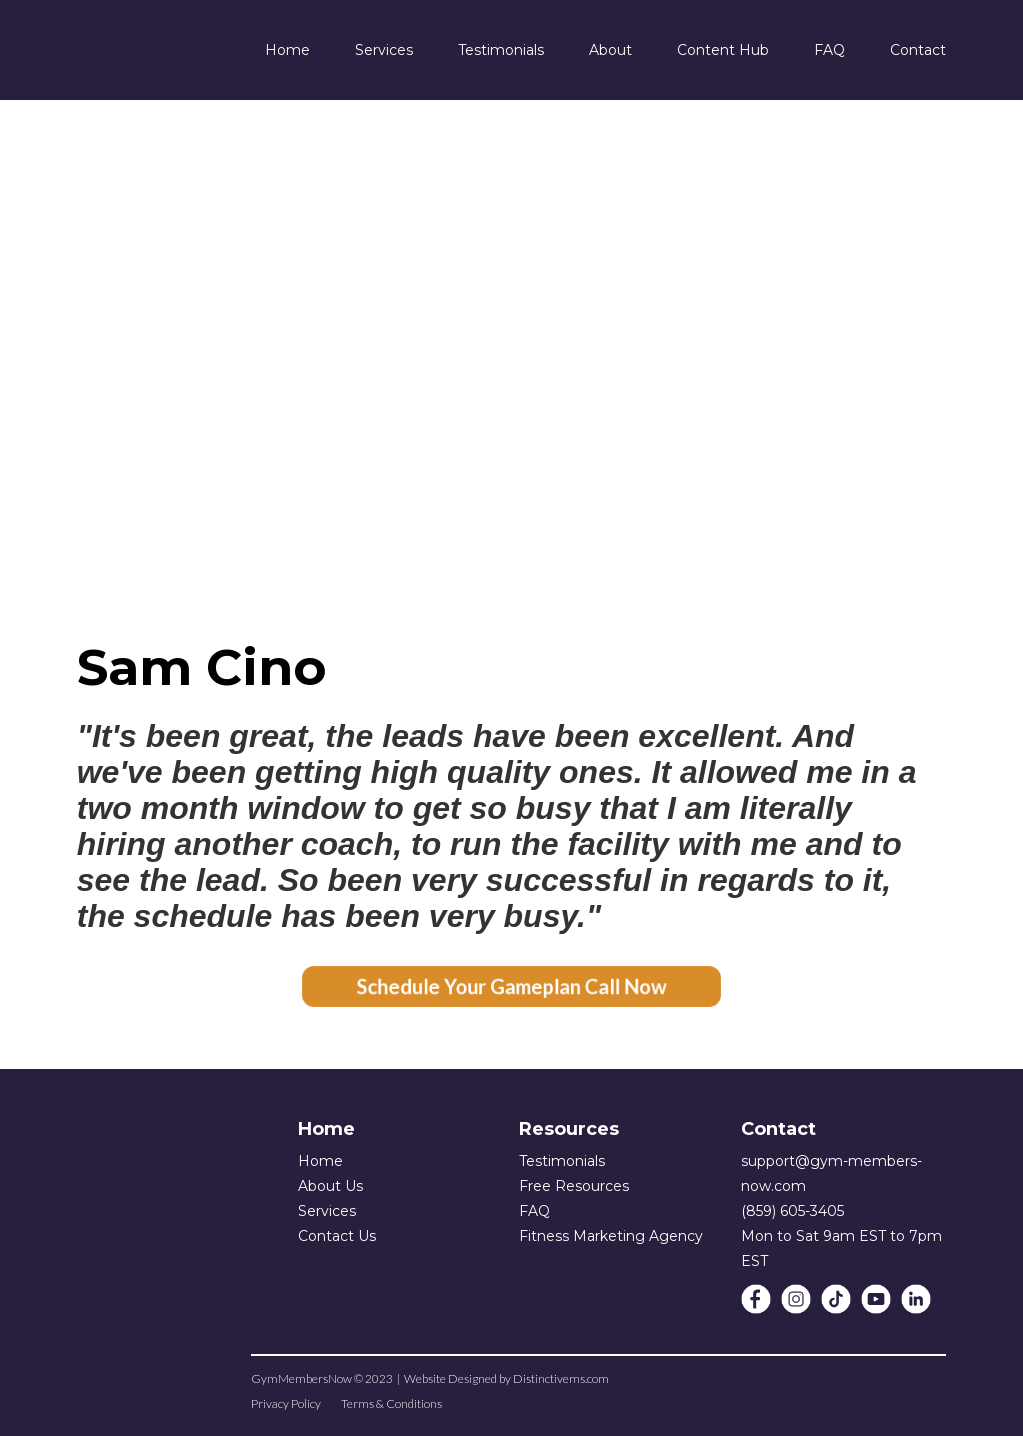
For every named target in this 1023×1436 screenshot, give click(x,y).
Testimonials (562, 1161)
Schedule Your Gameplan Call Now (511, 986)
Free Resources (574, 1186)
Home (320, 1161)
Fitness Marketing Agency (611, 1236)
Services (327, 1211)
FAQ (534, 1211)
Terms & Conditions (391, 1403)
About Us (330, 1186)
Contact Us (337, 1236)
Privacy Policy (286, 1403)
